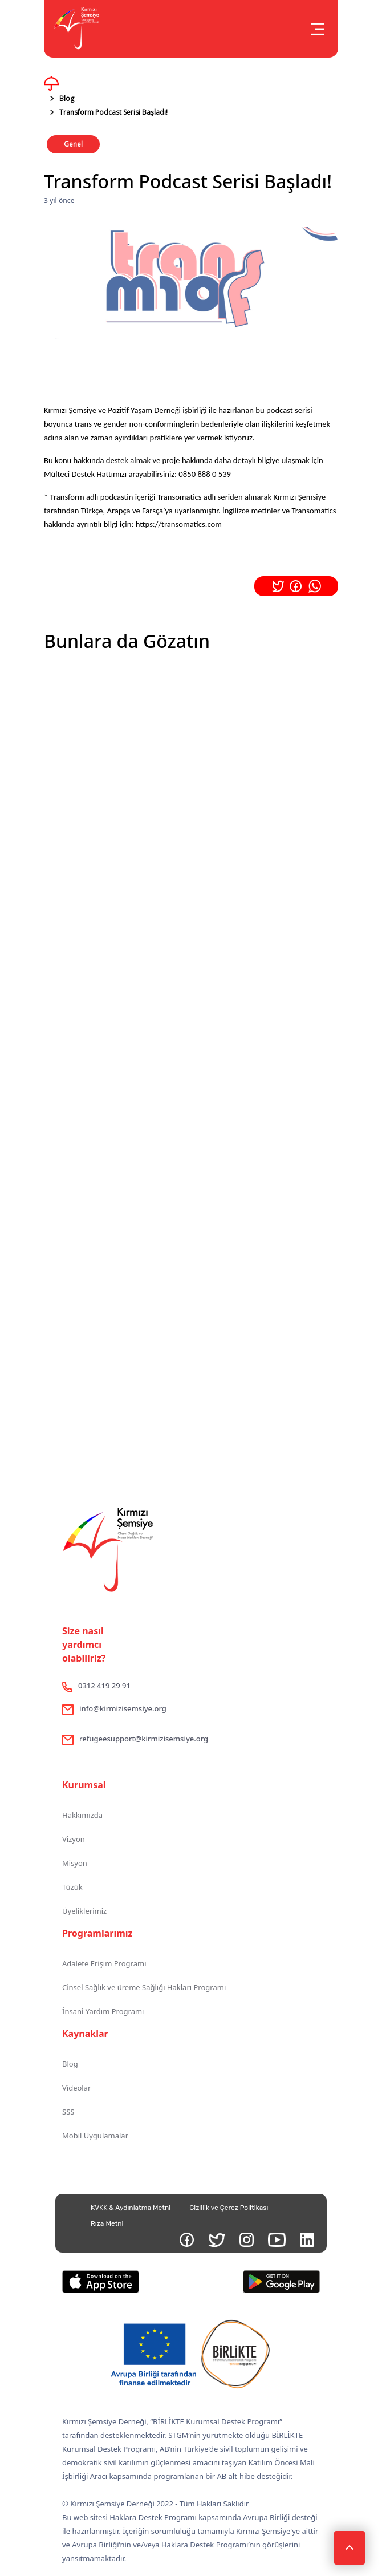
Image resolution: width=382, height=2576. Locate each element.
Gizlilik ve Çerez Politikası (228, 2208)
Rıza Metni (107, 2223)
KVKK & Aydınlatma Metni (130, 2208)
